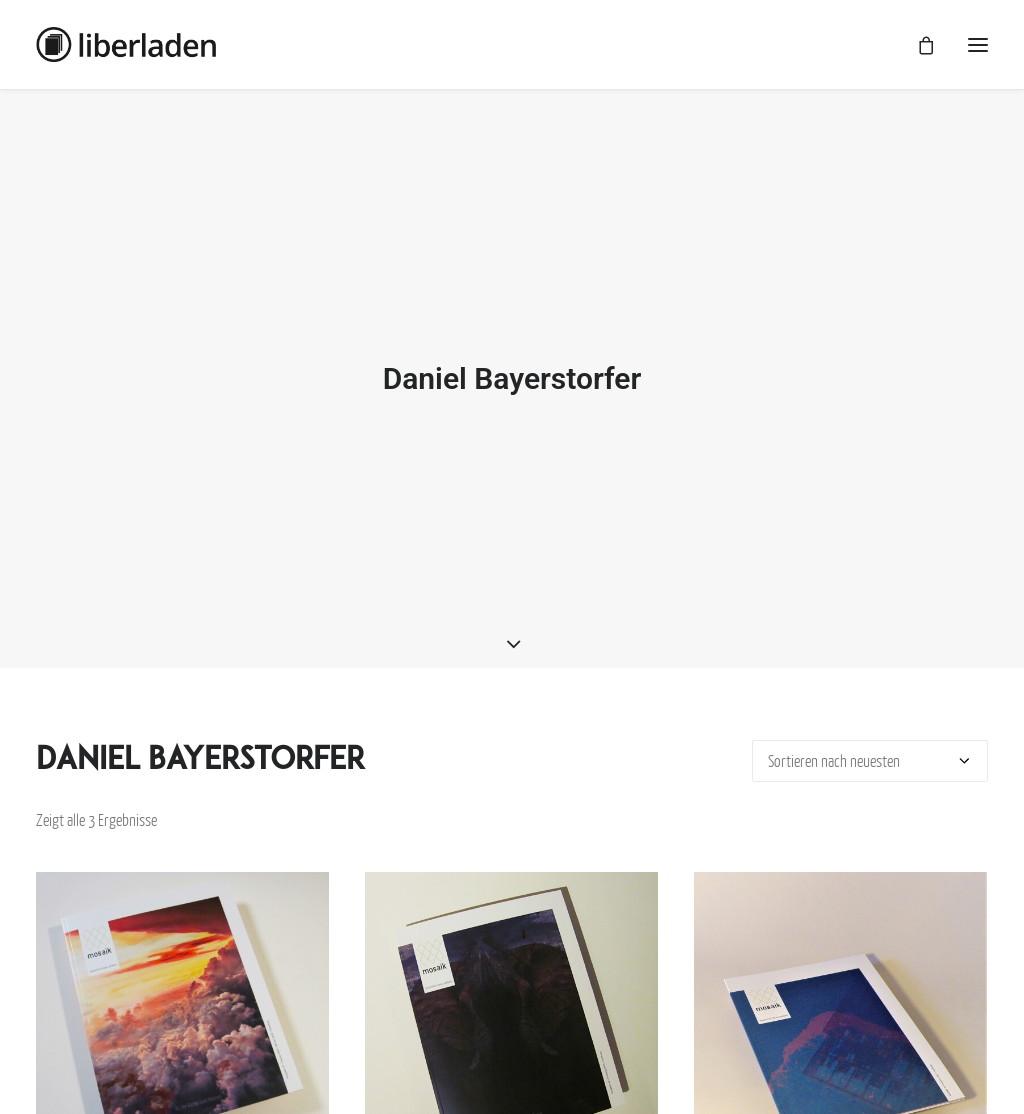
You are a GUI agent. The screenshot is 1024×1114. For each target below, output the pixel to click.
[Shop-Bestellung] (870, 752)
